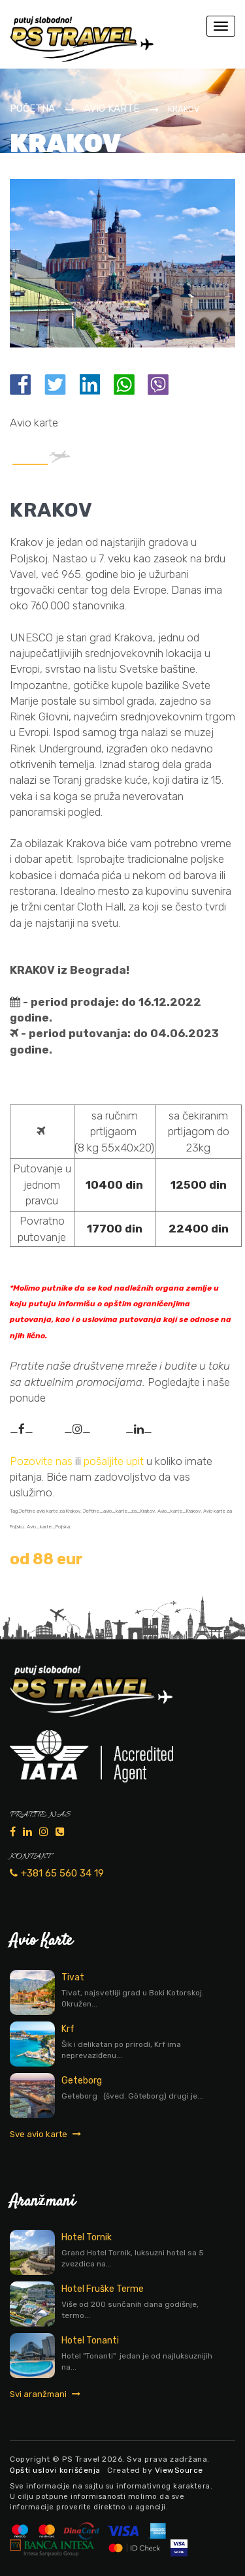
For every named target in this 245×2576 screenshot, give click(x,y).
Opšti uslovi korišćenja (55, 2470)
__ (21, 1429)
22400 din (199, 1228)
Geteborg (81, 2080)
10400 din (114, 1184)
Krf (67, 2029)
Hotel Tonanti (90, 2340)
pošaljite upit (115, 1461)
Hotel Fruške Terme (102, 2288)
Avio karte (111, 108)
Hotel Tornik (86, 2237)
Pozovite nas (41, 1461)
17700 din (114, 1228)
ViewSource (179, 2470)
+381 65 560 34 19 (57, 1873)
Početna (32, 108)
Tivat (72, 1977)
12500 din (199, 1184)
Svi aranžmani (45, 2394)
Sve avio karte (45, 2134)
